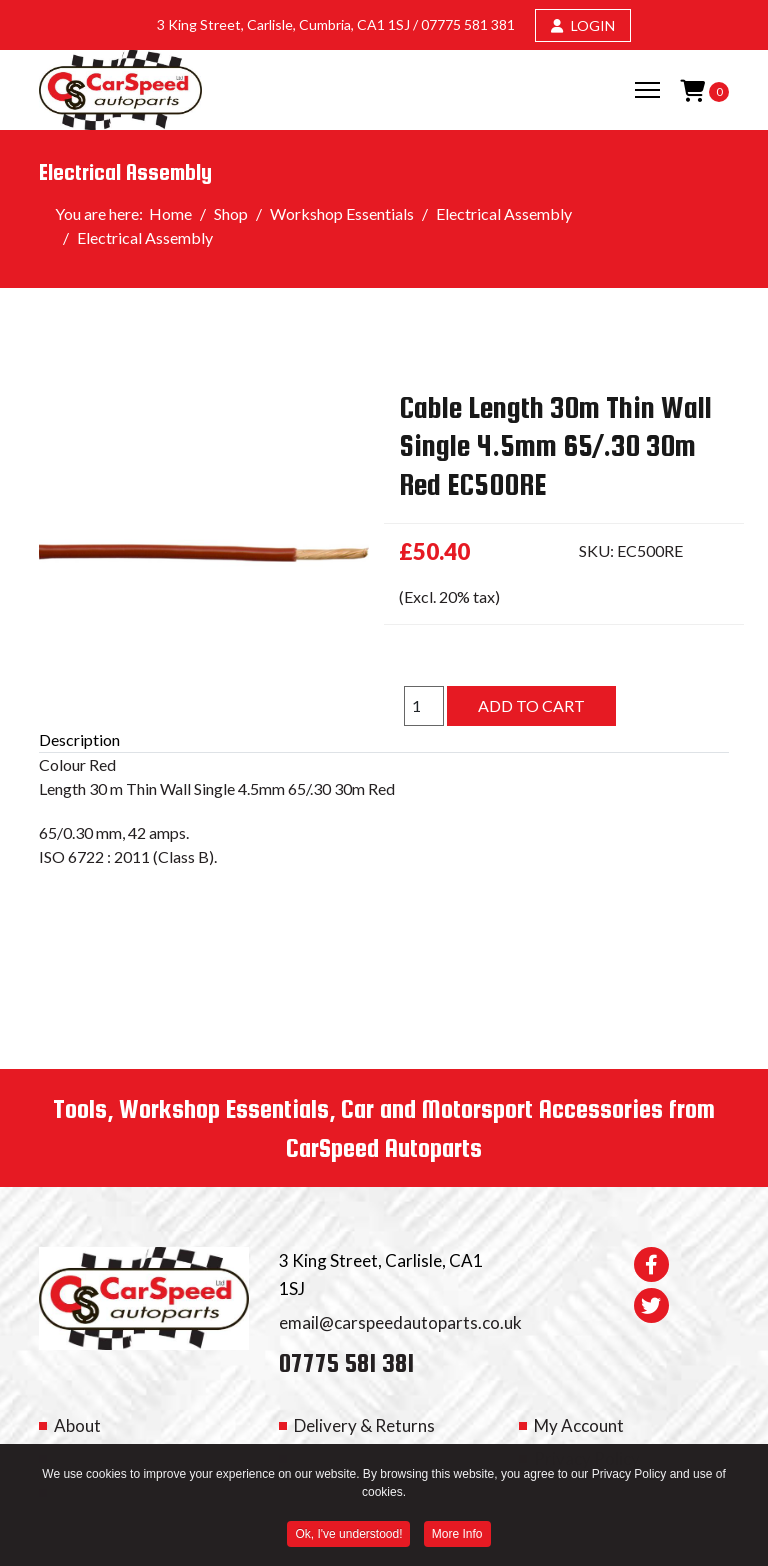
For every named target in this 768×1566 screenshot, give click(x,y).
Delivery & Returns (364, 1425)
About (77, 1425)
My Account (579, 1425)
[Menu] (647, 90)
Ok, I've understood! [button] (348, 1536)
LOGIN (583, 25)
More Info (457, 1536)
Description (79, 739)
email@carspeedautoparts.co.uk (400, 1322)
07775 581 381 (468, 24)
